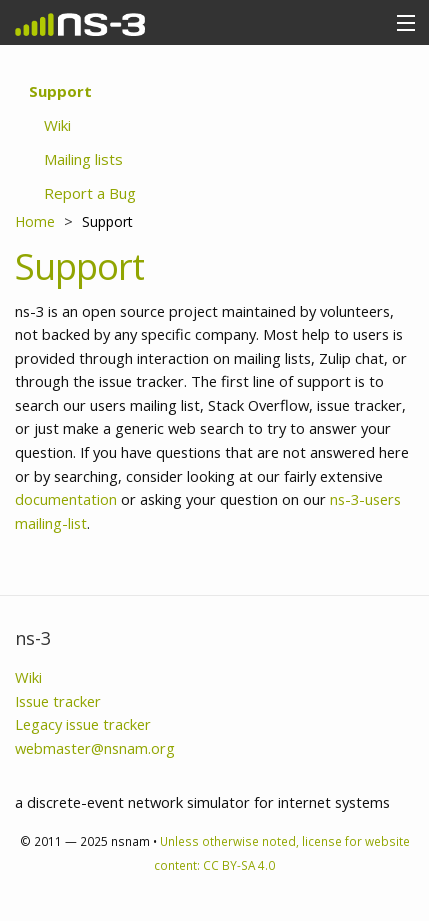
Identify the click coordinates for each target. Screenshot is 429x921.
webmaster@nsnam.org (95, 748)
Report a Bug (90, 193)
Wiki (57, 125)
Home (35, 221)
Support (60, 91)
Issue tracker (58, 701)
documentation (66, 499)
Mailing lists (83, 159)
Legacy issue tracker (83, 724)
